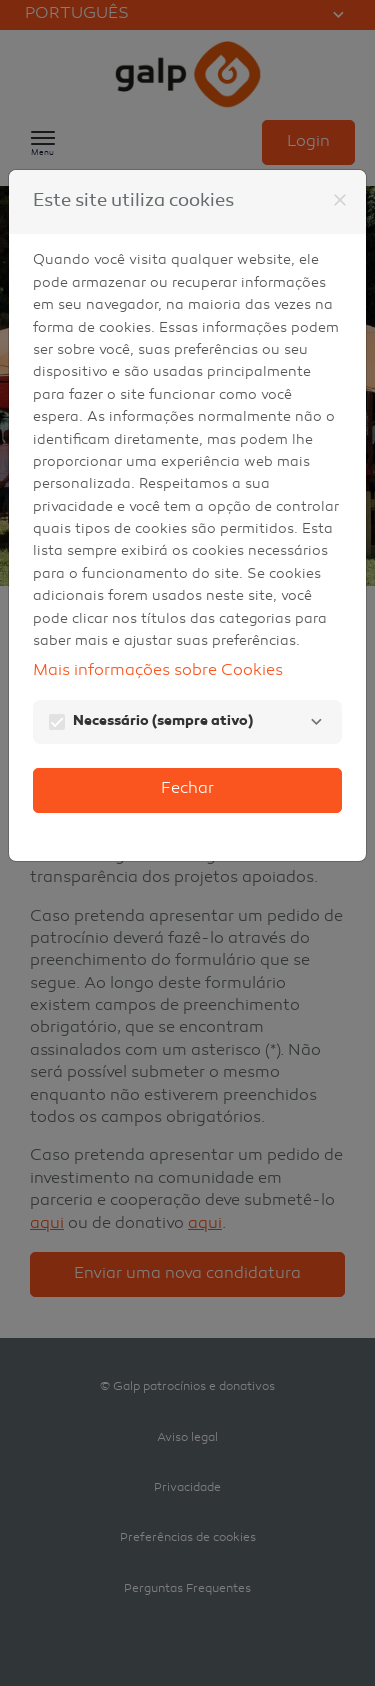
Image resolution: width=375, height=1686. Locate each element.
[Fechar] (340, 200)
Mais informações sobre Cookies (158, 671)
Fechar (187, 789)
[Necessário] (316, 722)
